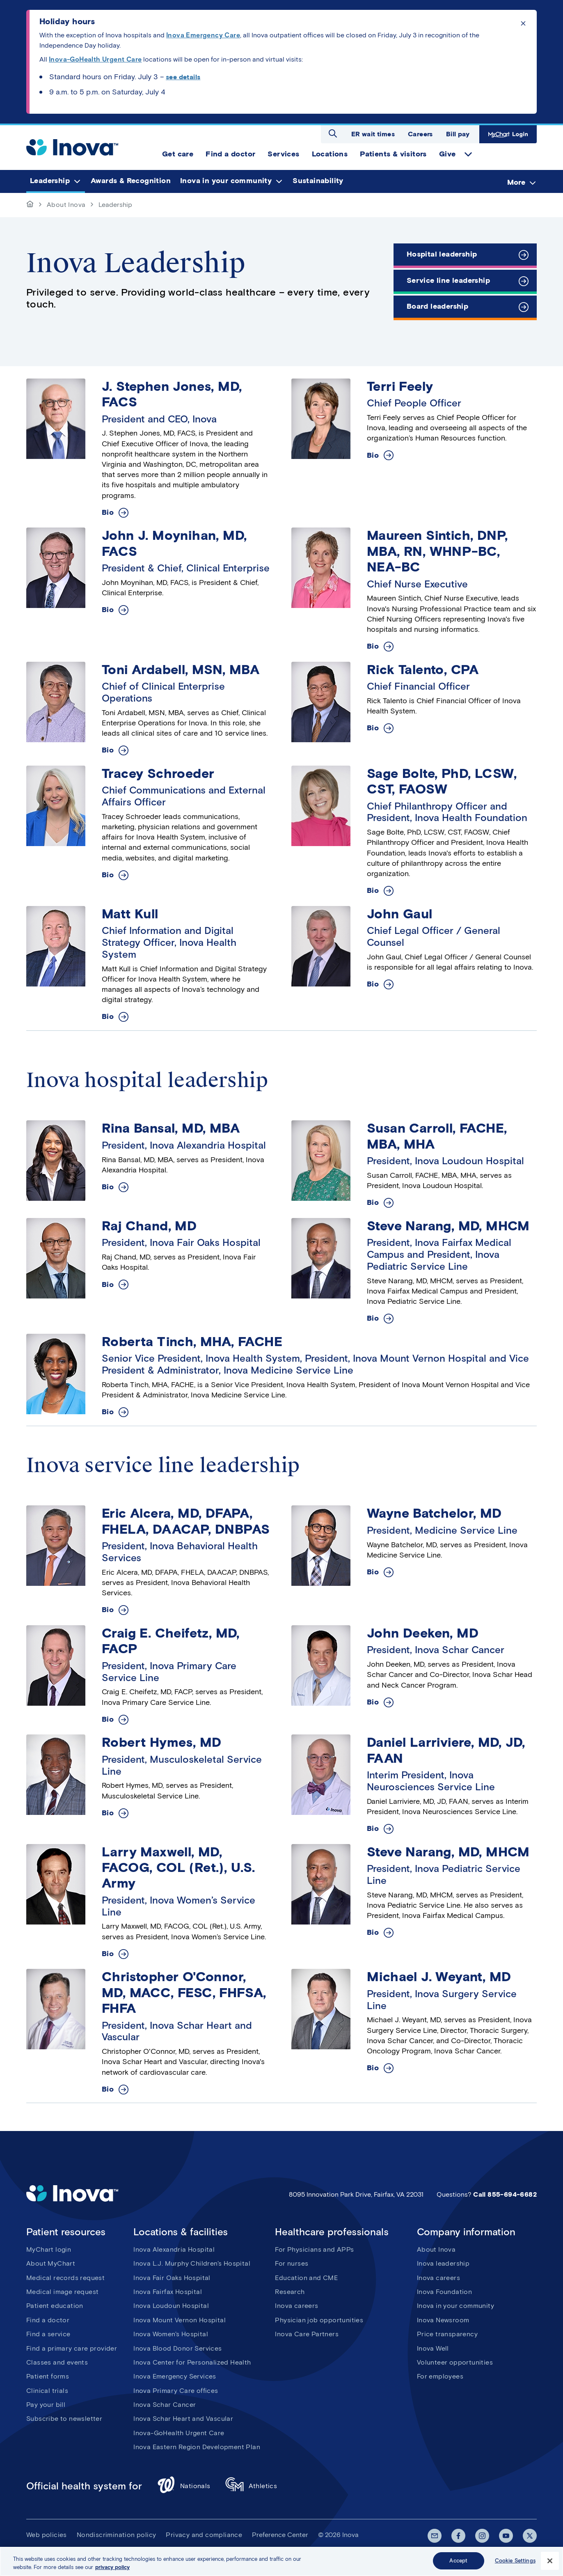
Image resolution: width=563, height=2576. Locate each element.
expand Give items (468, 154)
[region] (281, 2561)
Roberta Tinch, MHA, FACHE (192, 1341)
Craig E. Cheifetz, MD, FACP (171, 1640)
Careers (420, 134)
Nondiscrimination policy (116, 2535)
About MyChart (50, 2263)
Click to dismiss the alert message (523, 23)
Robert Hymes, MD (161, 1742)
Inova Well (433, 2348)
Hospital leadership (442, 254)
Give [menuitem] (447, 153)
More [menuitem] (516, 182)
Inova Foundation (444, 2292)
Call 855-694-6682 (505, 2194)
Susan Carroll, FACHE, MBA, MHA (437, 1136)
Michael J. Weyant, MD (439, 1976)
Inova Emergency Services (174, 2376)
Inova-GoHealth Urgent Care (178, 2433)
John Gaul (400, 914)
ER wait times (373, 134)
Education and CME (306, 2278)
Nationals (184, 2485)
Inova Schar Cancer (164, 2405)
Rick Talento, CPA (423, 669)
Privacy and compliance (204, 2535)
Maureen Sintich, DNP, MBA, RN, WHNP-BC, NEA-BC (437, 551)
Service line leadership (448, 280)
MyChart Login (507, 134)
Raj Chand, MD (149, 1226)
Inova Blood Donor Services (177, 2348)
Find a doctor (47, 2320)
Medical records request (65, 2278)
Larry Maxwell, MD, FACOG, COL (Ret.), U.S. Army (178, 1867)
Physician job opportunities (319, 2320)
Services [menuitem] (283, 153)
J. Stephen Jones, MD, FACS (172, 394)
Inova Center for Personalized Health (192, 2362)
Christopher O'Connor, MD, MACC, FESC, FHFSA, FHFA (184, 1992)
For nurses (291, 2263)
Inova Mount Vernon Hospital (179, 2320)
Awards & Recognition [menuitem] (131, 180)
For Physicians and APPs (314, 2249)
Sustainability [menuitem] (318, 180)
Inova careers (296, 2306)
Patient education (54, 2306)
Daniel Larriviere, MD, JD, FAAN (446, 1750)
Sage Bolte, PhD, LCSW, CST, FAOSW (442, 781)
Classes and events (57, 2362)
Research (289, 2292)
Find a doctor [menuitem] (230, 153)
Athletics (251, 2485)
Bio (108, 512)
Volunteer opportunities (455, 2362)
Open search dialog (333, 133)
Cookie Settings (515, 2561)
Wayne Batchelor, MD (434, 1513)
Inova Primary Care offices (175, 2391)
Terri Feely (400, 386)
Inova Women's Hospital (170, 2334)
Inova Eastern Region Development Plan (196, 2447)
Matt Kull (130, 914)
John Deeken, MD (422, 1633)
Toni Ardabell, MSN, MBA (180, 669)
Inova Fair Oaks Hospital (172, 2278)
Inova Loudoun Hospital (171, 2306)
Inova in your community (455, 2306)
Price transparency (447, 2334)
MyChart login (48, 2249)
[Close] (550, 2561)
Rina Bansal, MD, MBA (171, 1128)
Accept (458, 2561)
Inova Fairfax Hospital (167, 2292)
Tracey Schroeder (158, 773)
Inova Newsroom (443, 2320)
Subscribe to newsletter (64, 2418)
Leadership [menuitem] (50, 180)
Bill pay (457, 134)
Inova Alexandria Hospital (174, 2249)
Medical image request (62, 2292)
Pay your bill (45, 2405)
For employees (440, 2376)
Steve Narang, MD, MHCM (448, 1226)
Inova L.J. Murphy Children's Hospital (191, 2263)
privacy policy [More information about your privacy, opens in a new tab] (112, 2567)
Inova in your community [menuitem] (226, 180)
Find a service (48, 2334)
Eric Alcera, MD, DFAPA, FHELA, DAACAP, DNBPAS (186, 1521)
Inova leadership (443, 2263)
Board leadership (437, 306)
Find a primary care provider (71, 2348)
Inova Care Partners (307, 2334)
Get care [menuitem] (177, 153)
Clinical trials (47, 2391)
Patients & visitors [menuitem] (393, 153)
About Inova (66, 205)
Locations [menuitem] (330, 153)
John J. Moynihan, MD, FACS (174, 543)
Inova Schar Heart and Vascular (183, 2418)
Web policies (46, 2535)
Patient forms (47, 2376)
